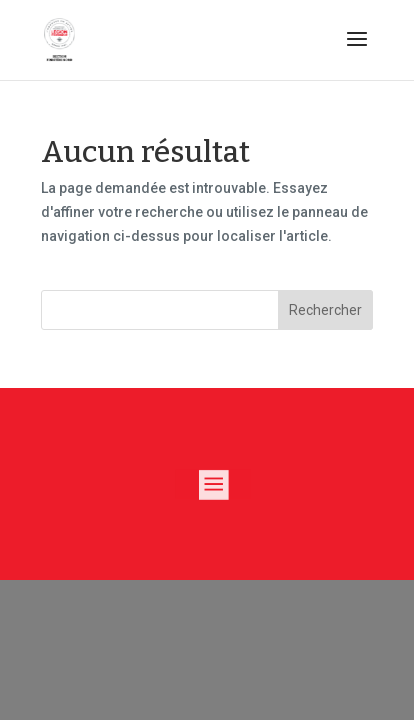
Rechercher (325, 310)
